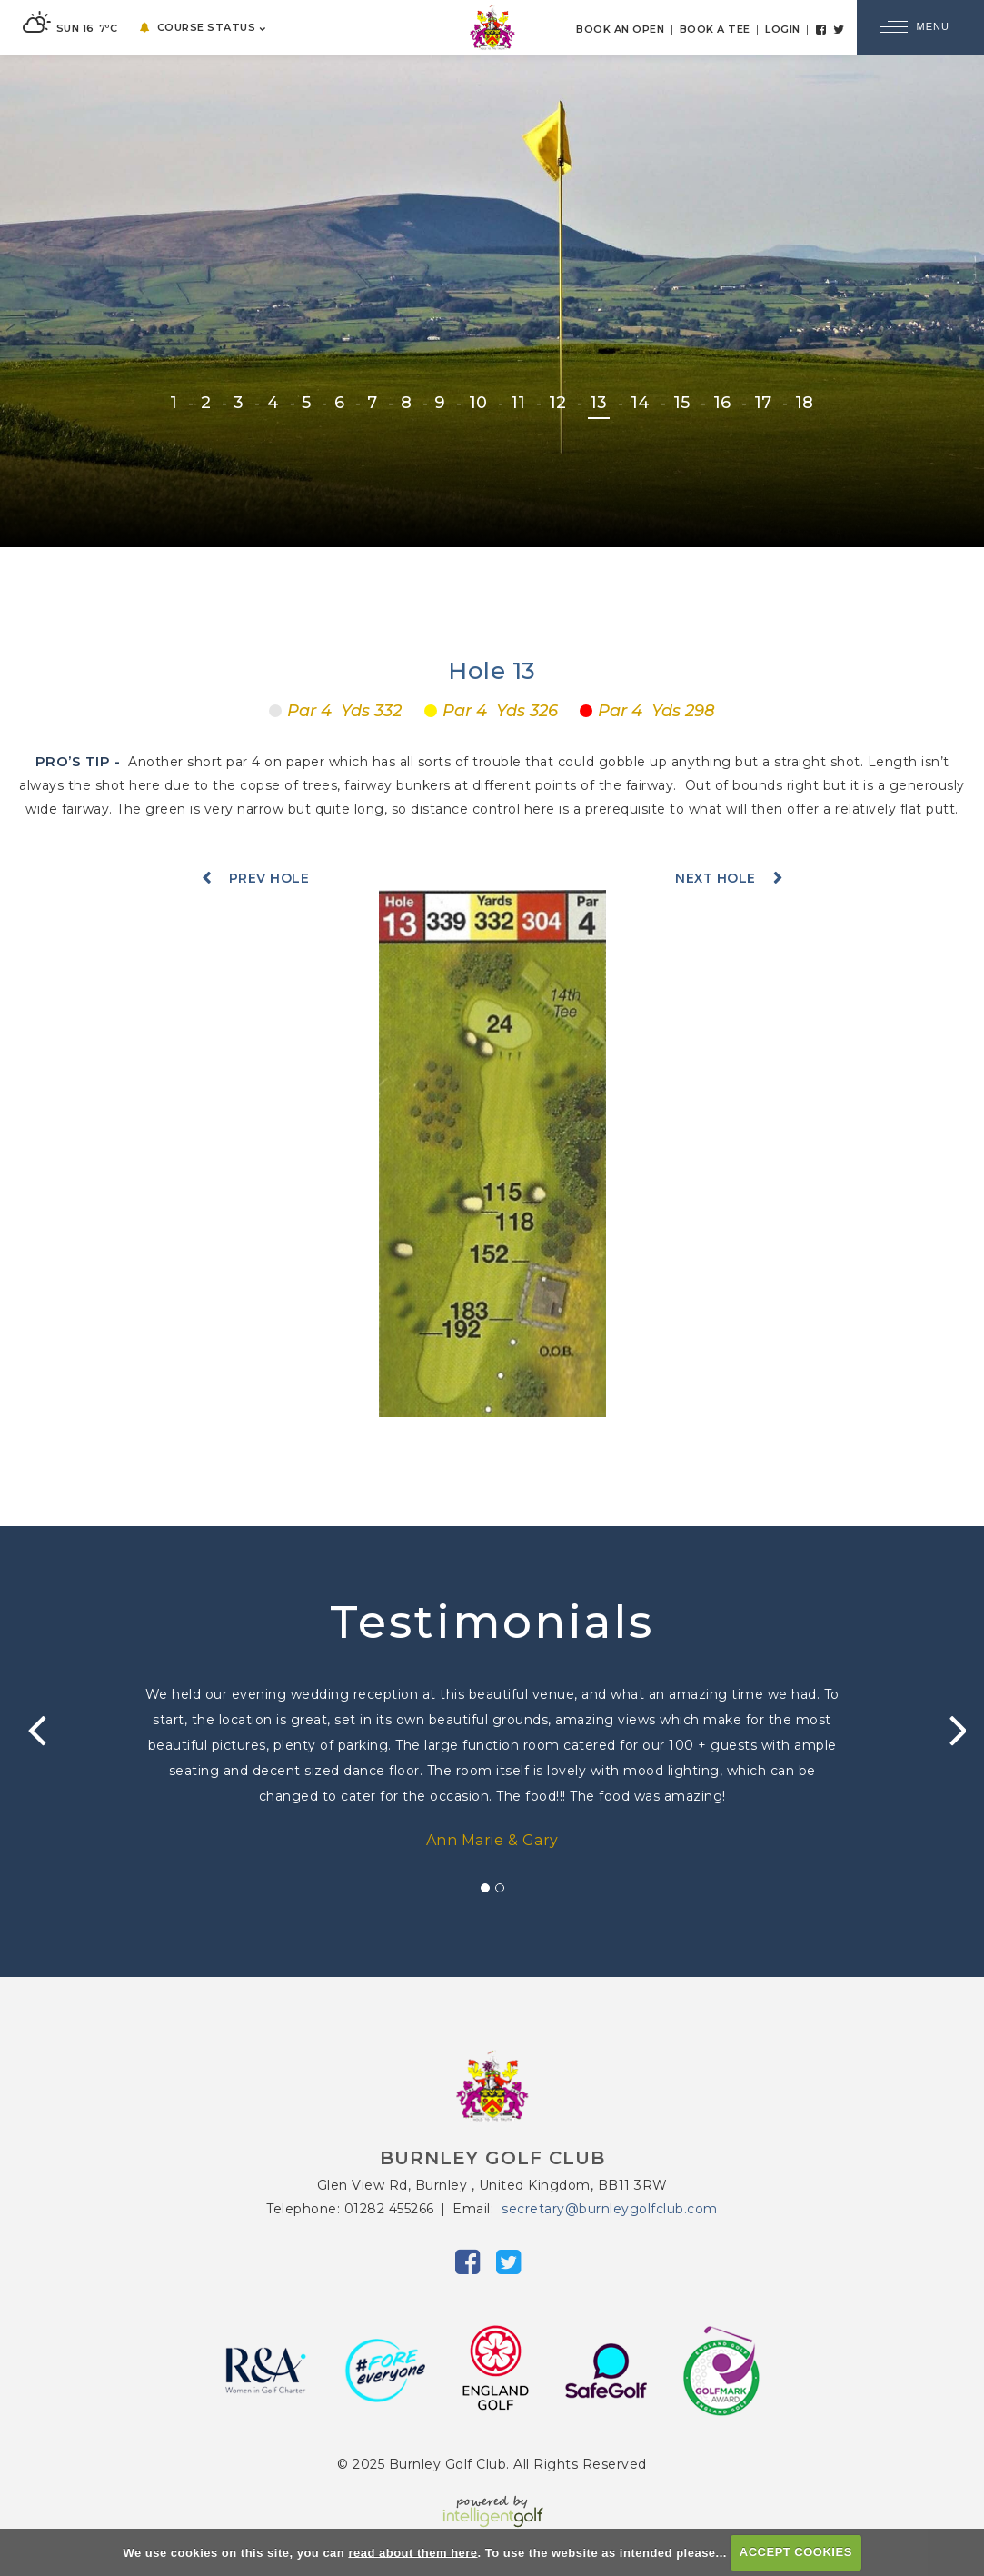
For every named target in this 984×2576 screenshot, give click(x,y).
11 (518, 403)
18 (804, 403)
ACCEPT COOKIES (796, 2552)
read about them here (412, 2552)
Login (782, 29)
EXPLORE (492, 488)
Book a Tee (715, 29)
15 (682, 403)
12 (558, 403)
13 (599, 403)
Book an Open (620, 29)
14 (641, 403)
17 (763, 403)
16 (722, 403)
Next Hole (715, 878)
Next (952, 1730)
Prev (31, 1730)
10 (478, 403)
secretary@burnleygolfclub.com (610, 2209)
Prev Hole (269, 878)
